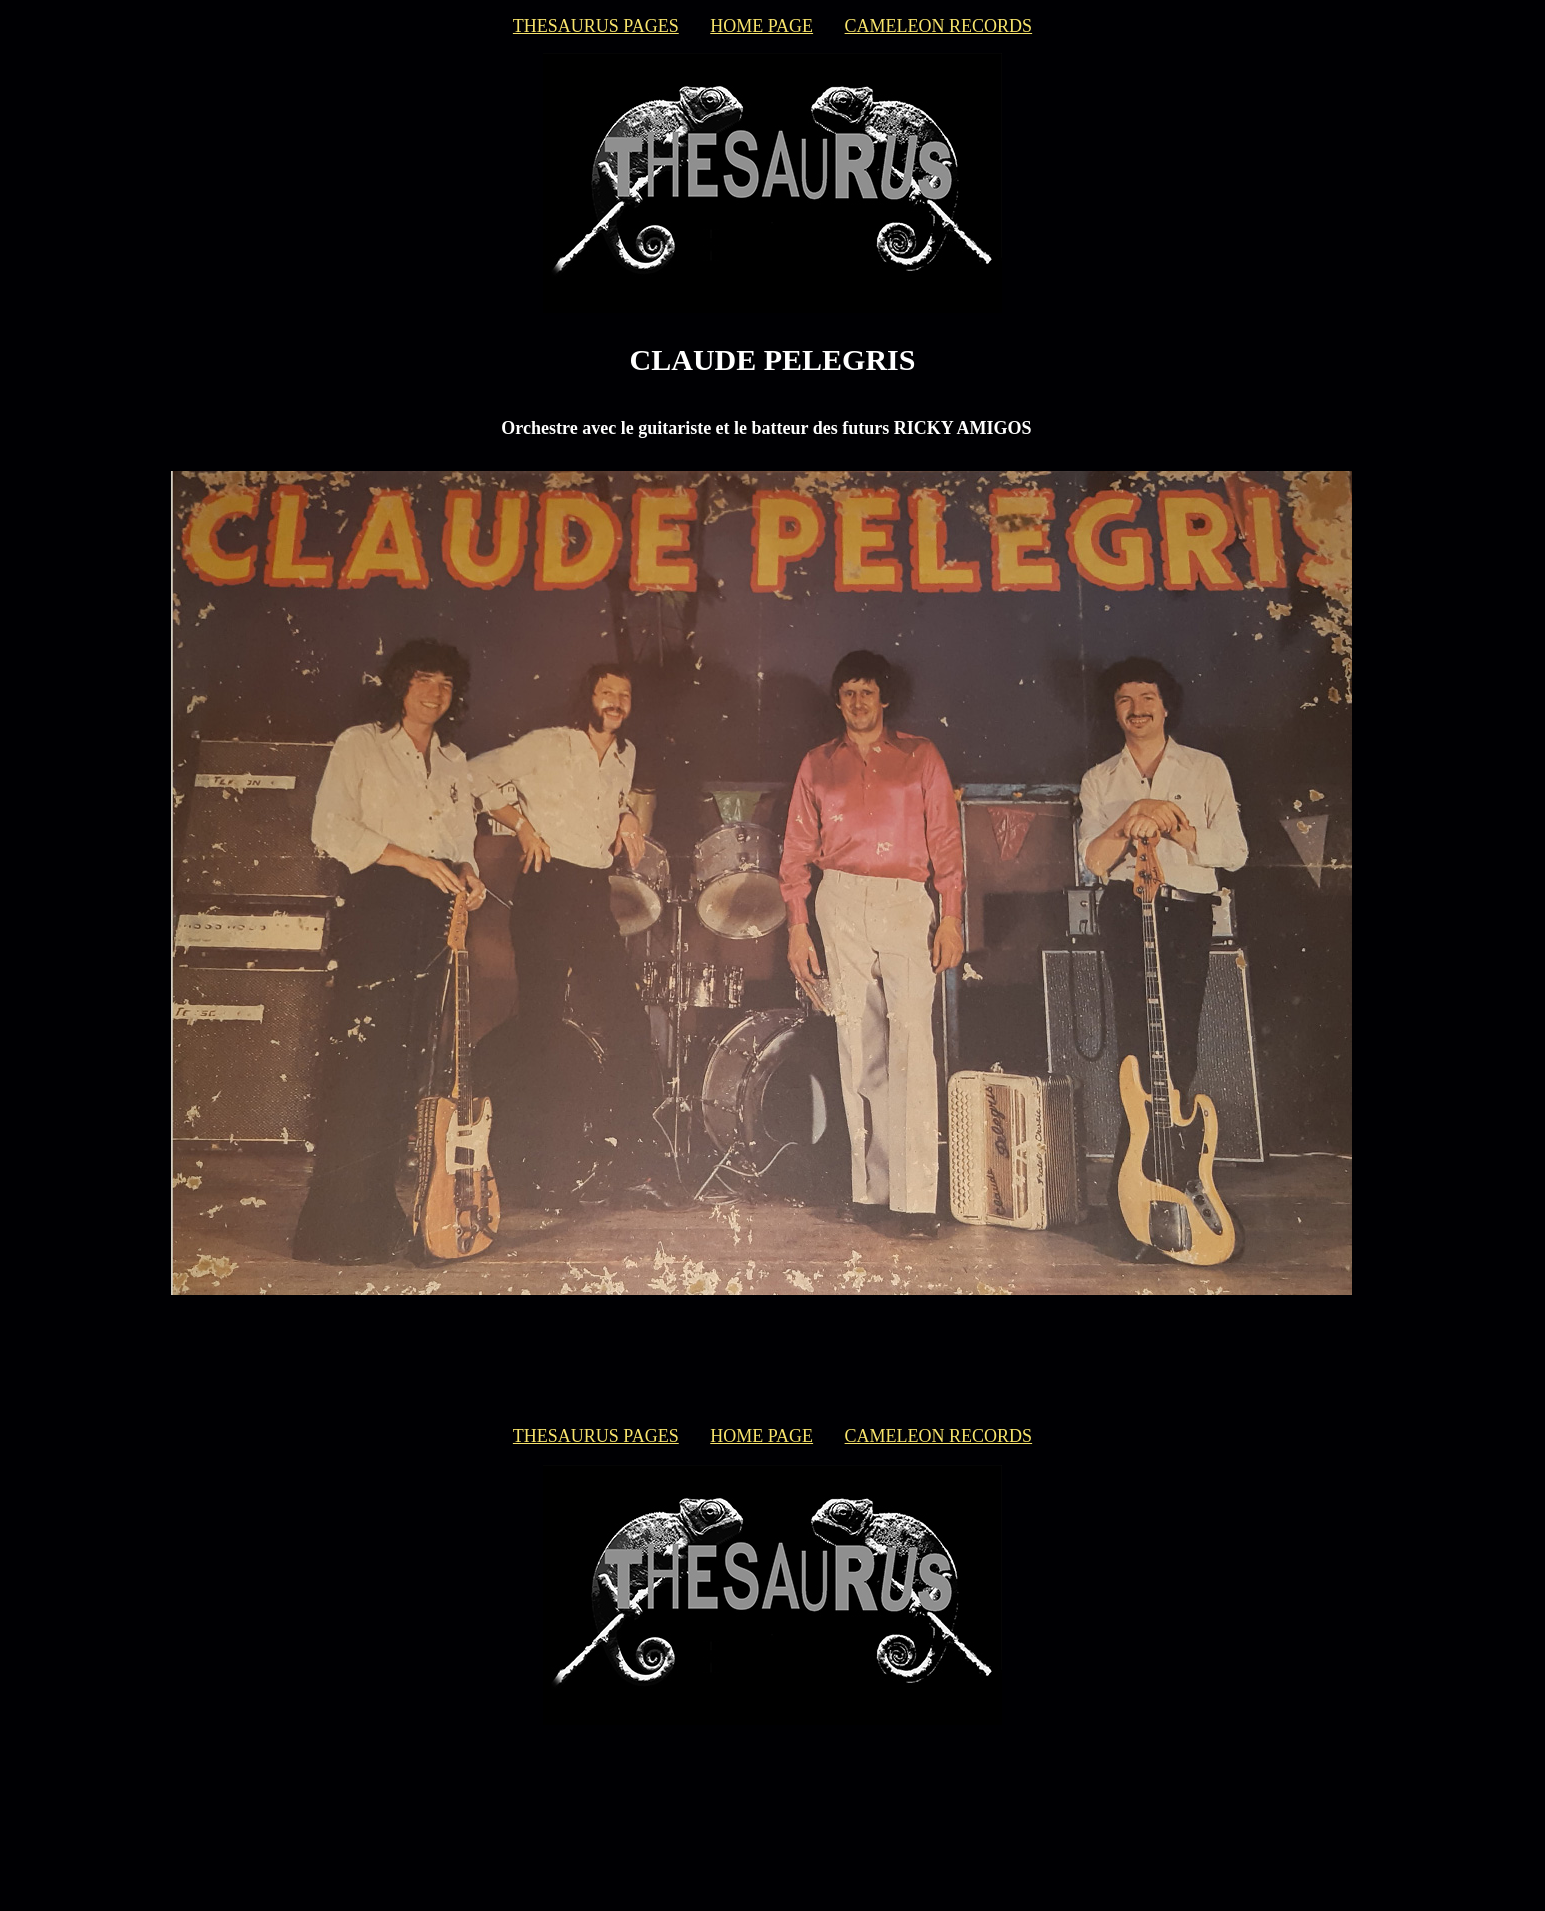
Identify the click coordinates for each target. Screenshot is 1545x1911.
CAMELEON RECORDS (939, 26)
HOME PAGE (761, 26)
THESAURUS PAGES (596, 26)
